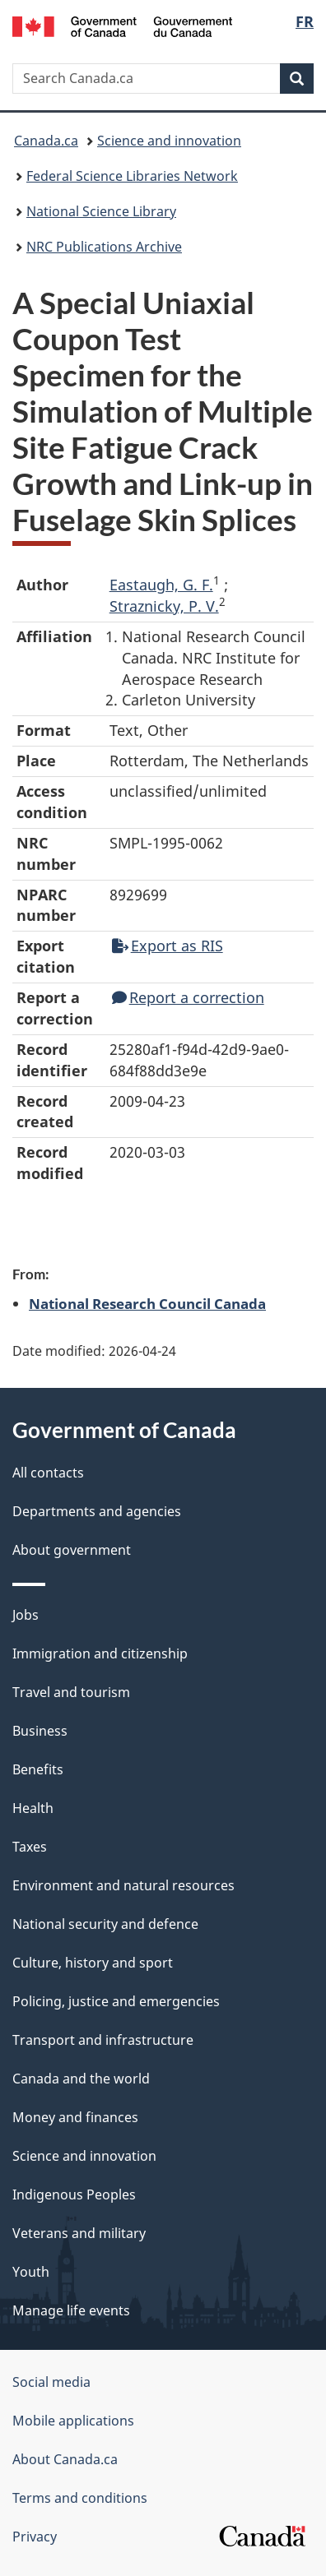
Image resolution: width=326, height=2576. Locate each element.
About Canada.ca (65, 2459)
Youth (30, 2272)
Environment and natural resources (123, 1885)
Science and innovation (169, 141)
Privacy (34, 2536)
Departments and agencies (96, 1511)
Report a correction (188, 997)
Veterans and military (79, 2233)
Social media (51, 2382)
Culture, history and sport (92, 1963)
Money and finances (75, 2117)
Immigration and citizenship (100, 1653)
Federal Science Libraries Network (132, 176)
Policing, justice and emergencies (116, 2001)
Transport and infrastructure (102, 2040)
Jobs (25, 1615)
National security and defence (105, 1924)
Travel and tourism (71, 1692)
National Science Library (101, 211)
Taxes (29, 1847)
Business (40, 1731)
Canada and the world (81, 2079)
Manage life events (71, 2310)
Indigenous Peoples (74, 2194)
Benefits (37, 1769)
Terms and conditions (79, 2498)
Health (33, 1808)
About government (71, 1550)
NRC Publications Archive (104, 247)
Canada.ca (46, 141)
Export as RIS (167, 945)
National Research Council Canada (147, 1303)
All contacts (48, 1473)
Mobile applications (73, 2421)
